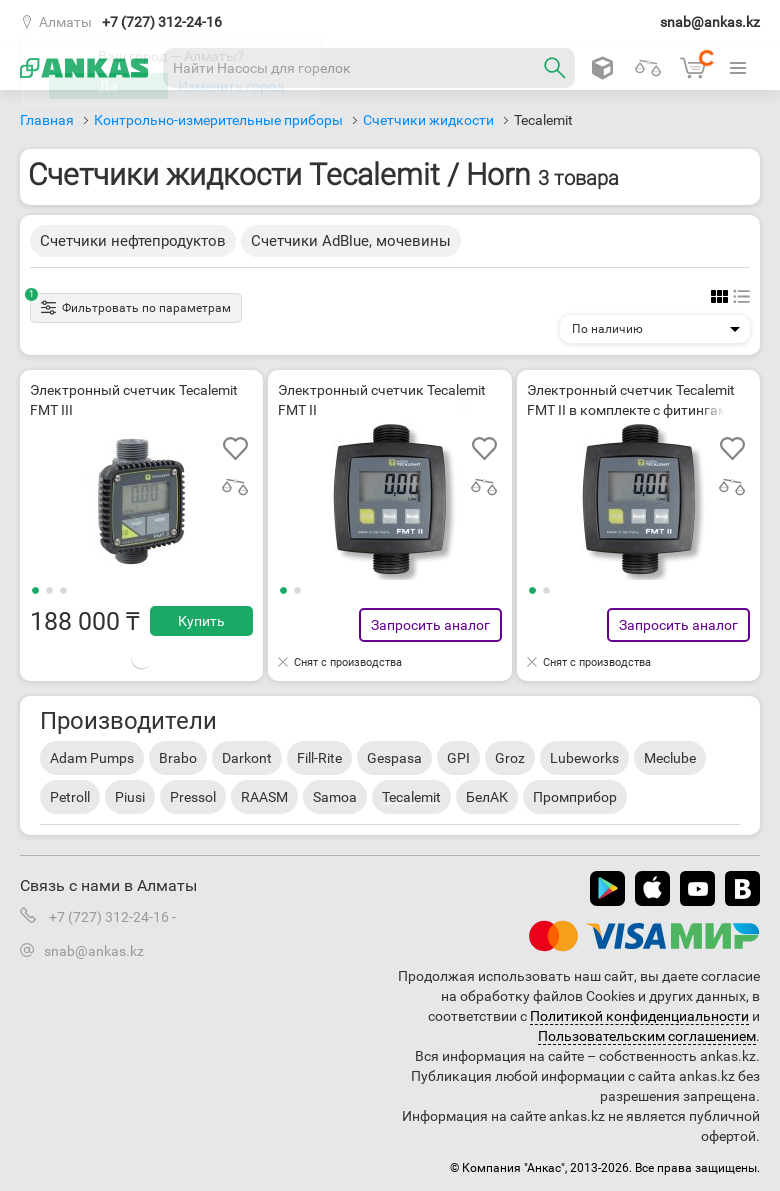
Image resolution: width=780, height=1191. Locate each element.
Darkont (247, 758)
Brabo (178, 758)
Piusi (130, 797)
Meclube (670, 758)
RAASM (264, 797)
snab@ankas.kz (710, 22)
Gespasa (394, 758)
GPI (458, 758)
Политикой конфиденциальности (639, 1016)
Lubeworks (584, 758)
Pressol (193, 797)
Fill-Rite (319, 758)
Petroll (70, 797)
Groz (510, 758)
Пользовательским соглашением (647, 1036)
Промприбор (575, 797)
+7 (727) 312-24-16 (162, 22)
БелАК (487, 797)
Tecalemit (411, 797)
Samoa (335, 797)
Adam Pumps (92, 758)
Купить (201, 621)
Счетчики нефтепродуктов (133, 241)
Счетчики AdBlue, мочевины (351, 241)
